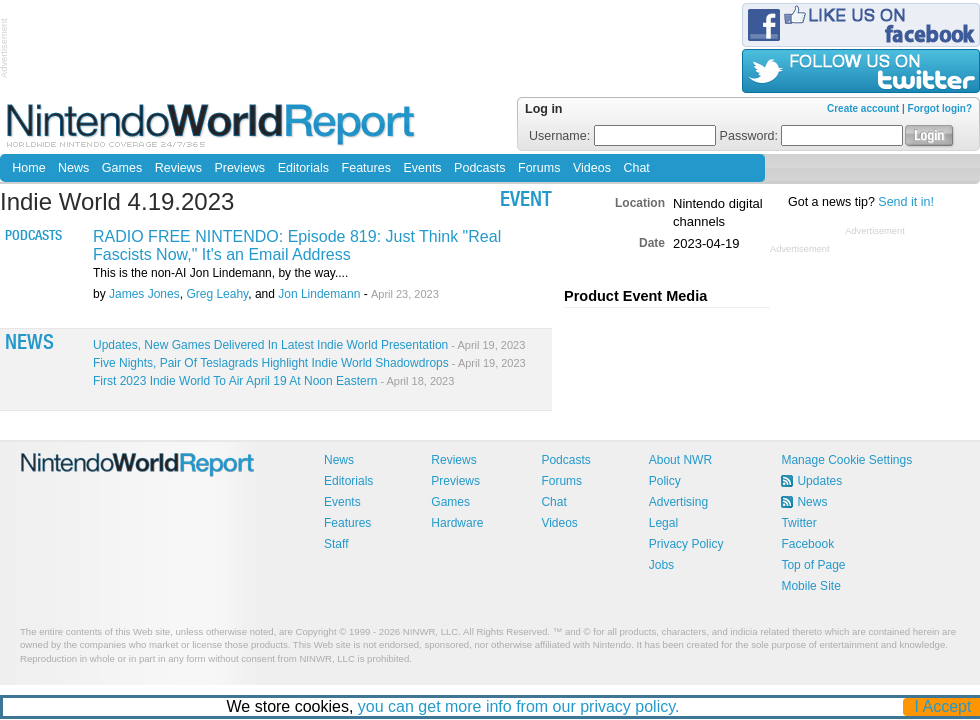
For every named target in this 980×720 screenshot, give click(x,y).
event (526, 201)
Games (122, 168)
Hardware (457, 523)
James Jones (144, 294)
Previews (239, 168)
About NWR (680, 460)
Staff (336, 544)
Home (28, 168)
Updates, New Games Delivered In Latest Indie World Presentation (309, 345)
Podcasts (479, 168)
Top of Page (813, 565)
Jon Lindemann (319, 294)
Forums (539, 168)
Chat (636, 168)
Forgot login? (940, 108)
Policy (665, 481)
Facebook (807, 544)
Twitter (798, 523)
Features (366, 168)
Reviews (178, 168)
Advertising (678, 502)
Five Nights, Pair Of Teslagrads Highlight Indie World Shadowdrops (309, 363)
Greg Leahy (217, 294)
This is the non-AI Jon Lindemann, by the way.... (220, 273)
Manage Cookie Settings (846, 460)
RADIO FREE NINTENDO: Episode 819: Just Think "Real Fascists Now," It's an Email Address (297, 245)
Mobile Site (810, 586)
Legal (663, 523)
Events (422, 168)
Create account (863, 108)
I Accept (943, 706)
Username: (622, 136)
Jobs (661, 565)
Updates (819, 481)
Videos (592, 168)
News (73, 168)
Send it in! (906, 202)
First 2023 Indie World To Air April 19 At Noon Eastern (273, 381)
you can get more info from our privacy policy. (519, 706)
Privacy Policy (686, 544)
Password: (812, 136)
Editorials (303, 168)
